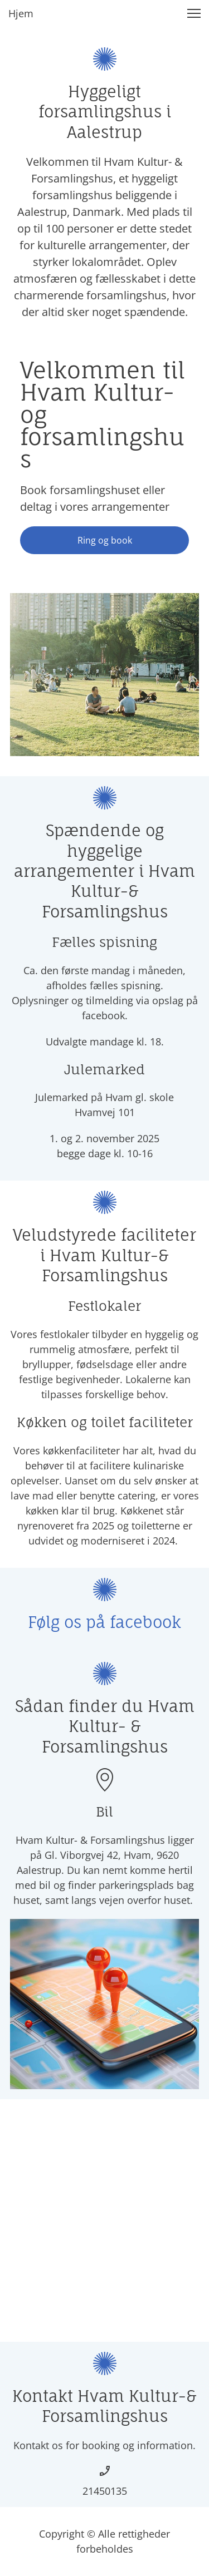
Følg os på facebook (104, 1622)
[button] (194, 13)
